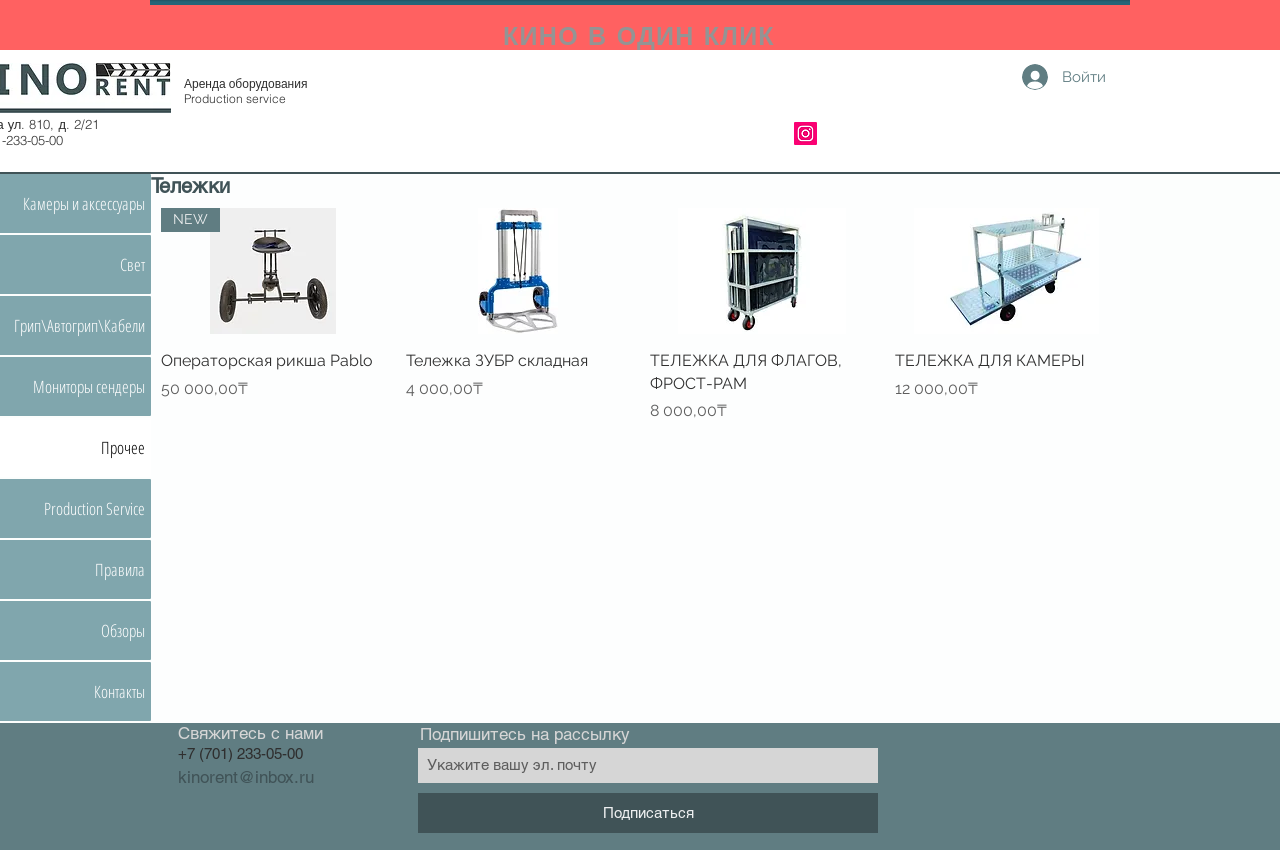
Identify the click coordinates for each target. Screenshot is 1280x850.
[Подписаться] (648, 813)
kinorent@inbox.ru (246, 777)
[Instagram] (805, 133)
